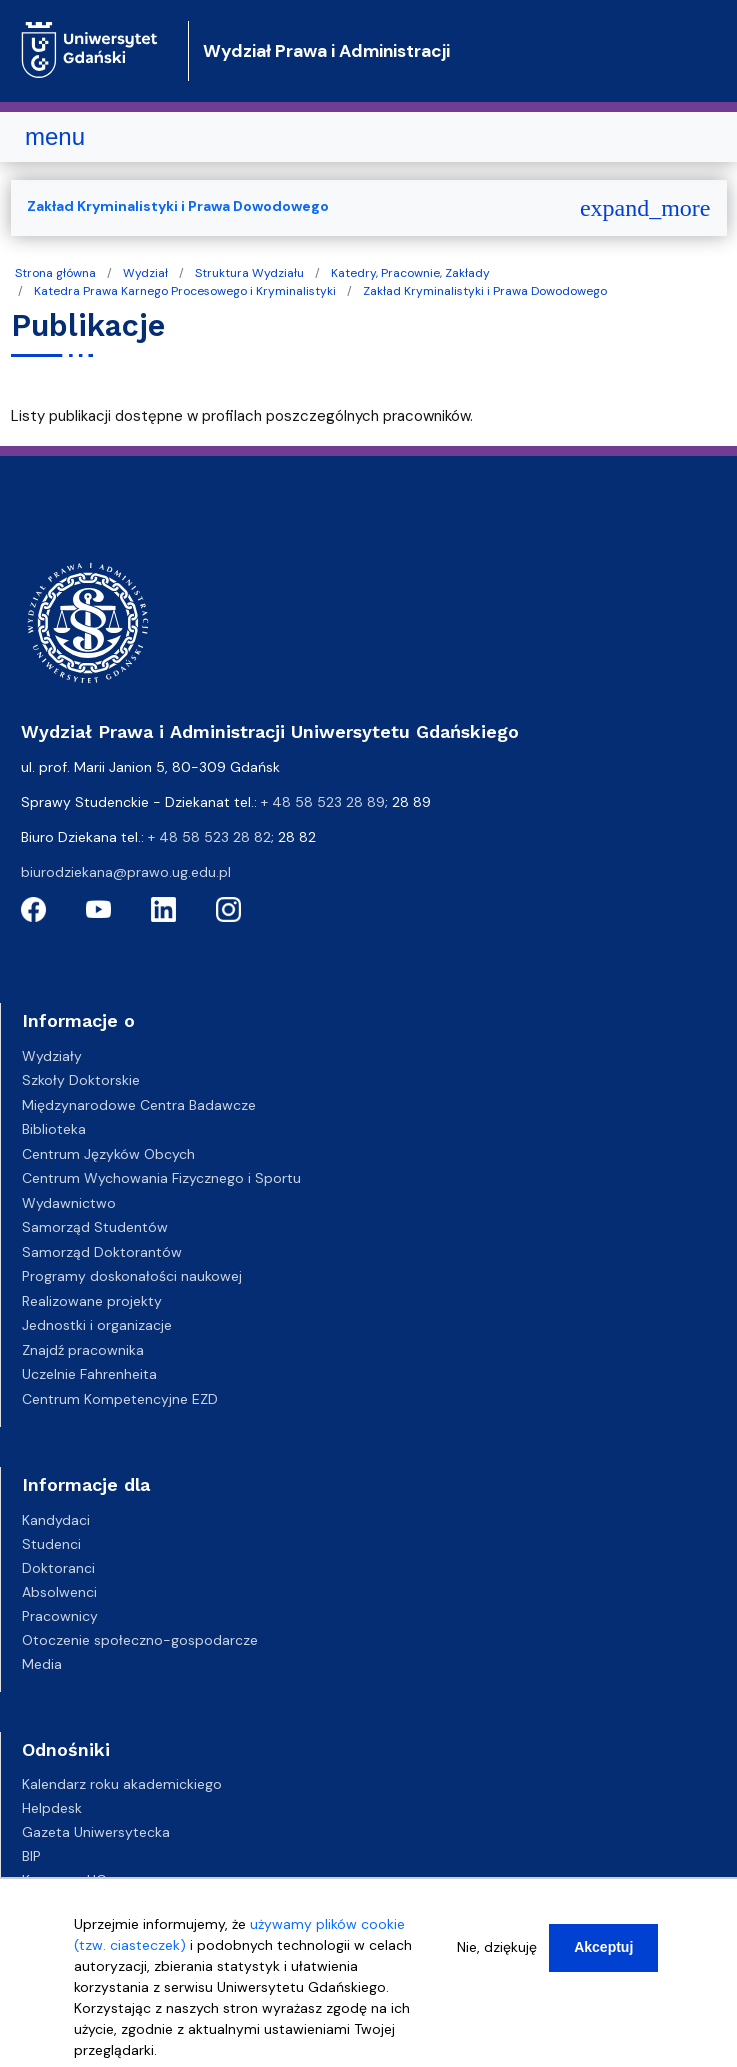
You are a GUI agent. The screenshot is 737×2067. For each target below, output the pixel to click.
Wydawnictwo (69, 1203)
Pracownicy (60, 1616)
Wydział (145, 273)
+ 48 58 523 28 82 (209, 837)
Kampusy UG (64, 1880)
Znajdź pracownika (83, 1350)
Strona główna (55, 273)
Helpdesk (52, 1808)
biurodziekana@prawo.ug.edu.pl (126, 872)
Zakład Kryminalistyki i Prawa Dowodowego (485, 291)
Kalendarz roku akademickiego (122, 1784)
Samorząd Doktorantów (102, 1252)
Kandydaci (56, 1520)
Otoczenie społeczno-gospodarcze (140, 1640)
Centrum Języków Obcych (108, 1154)
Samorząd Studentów (95, 1227)
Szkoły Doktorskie (81, 1080)
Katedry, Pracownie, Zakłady (410, 273)
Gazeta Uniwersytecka (96, 1832)
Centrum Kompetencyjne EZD (120, 1399)
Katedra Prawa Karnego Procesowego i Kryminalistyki (185, 291)
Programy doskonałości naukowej (132, 1276)
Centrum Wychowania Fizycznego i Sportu (161, 1178)
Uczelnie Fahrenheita (89, 1374)
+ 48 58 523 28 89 (323, 802)
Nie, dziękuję (497, 1953)
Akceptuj (603, 1953)
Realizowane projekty (92, 1301)
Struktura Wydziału (249, 273)
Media (42, 1664)
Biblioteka (54, 1129)
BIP (31, 1856)
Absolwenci (59, 1592)
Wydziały (52, 1056)
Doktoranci (58, 1568)
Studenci (51, 1544)
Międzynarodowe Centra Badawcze (139, 1105)
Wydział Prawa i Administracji (326, 51)
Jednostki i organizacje (97, 1325)
